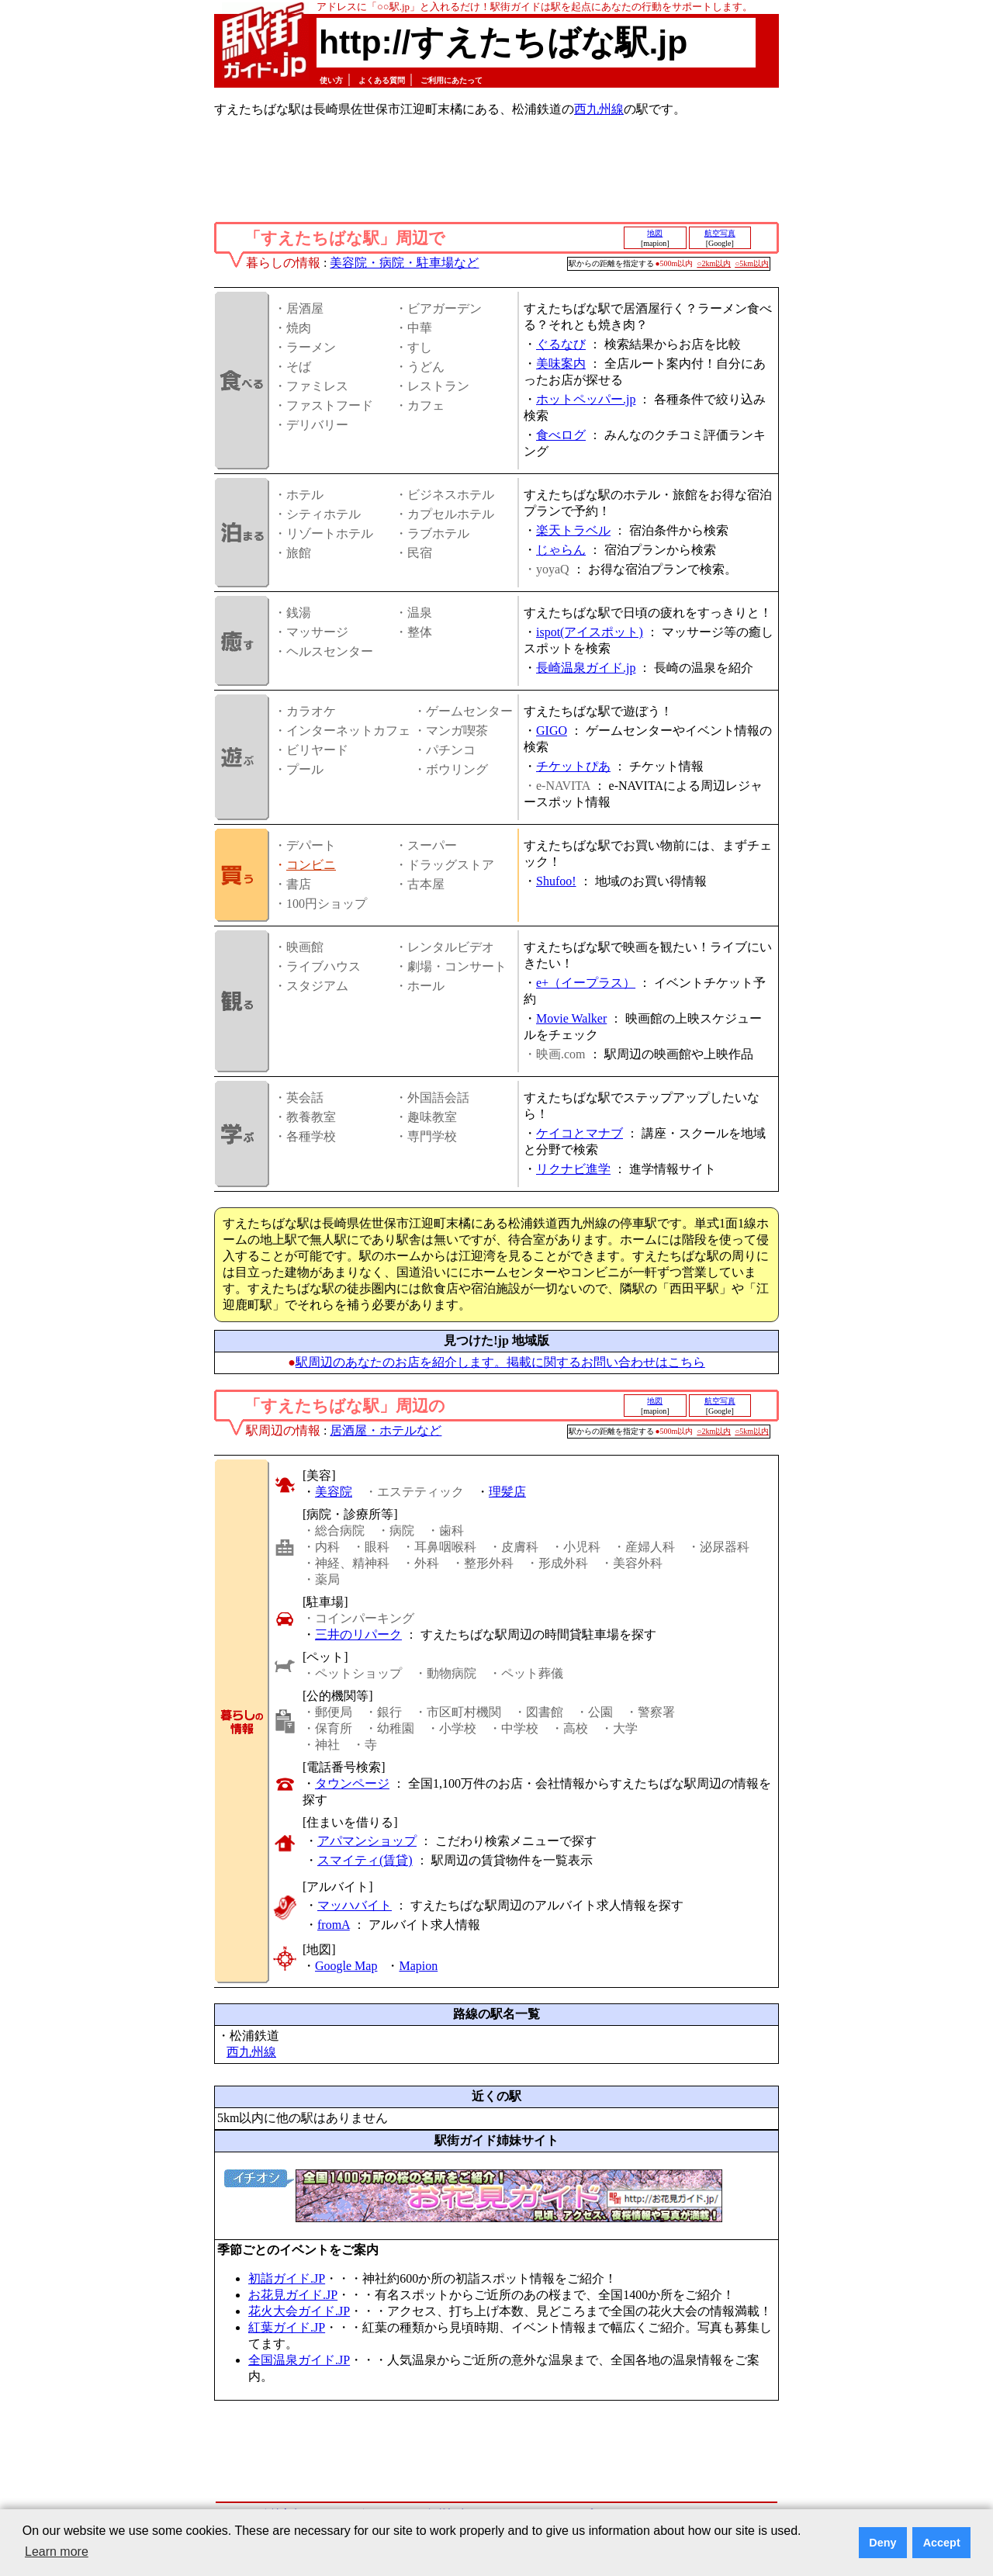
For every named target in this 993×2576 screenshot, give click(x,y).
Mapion (418, 1965)
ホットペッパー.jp (585, 399)
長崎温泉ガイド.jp (585, 667)
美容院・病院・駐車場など (404, 262)
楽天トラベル (573, 530)
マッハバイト (354, 1905)
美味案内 (561, 363)
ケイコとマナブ (579, 1133)
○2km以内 (714, 263)
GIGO (551, 730)
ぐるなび (561, 344)
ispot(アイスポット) (589, 632)
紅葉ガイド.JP (286, 2327)
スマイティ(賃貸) (365, 1860)
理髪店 (507, 1491)
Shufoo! (556, 881)
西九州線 (599, 109)
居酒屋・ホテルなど (385, 1430)
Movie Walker (571, 1018)
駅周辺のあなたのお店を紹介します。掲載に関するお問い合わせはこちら (500, 1362)
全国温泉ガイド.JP (299, 2360)
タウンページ (352, 1783)
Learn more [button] (56, 2551)
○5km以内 (752, 263)
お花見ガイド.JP (292, 2294)
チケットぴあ (573, 766)
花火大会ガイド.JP (299, 2311)
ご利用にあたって (451, 80)
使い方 (331, 80)
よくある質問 (381, 80)
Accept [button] (941, 2542)
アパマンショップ (367, 1840)
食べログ (561, 434)
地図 (655, 233)
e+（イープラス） (585, 982)
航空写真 (719, 233)
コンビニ (311, 864)
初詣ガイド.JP (286, 2278)
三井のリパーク (358, 1634)
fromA (333, 1924)
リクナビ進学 (573, 1168)
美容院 (333, 1491)
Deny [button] (882, 2542)
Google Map (346, 1965)
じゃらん (561, 549)
